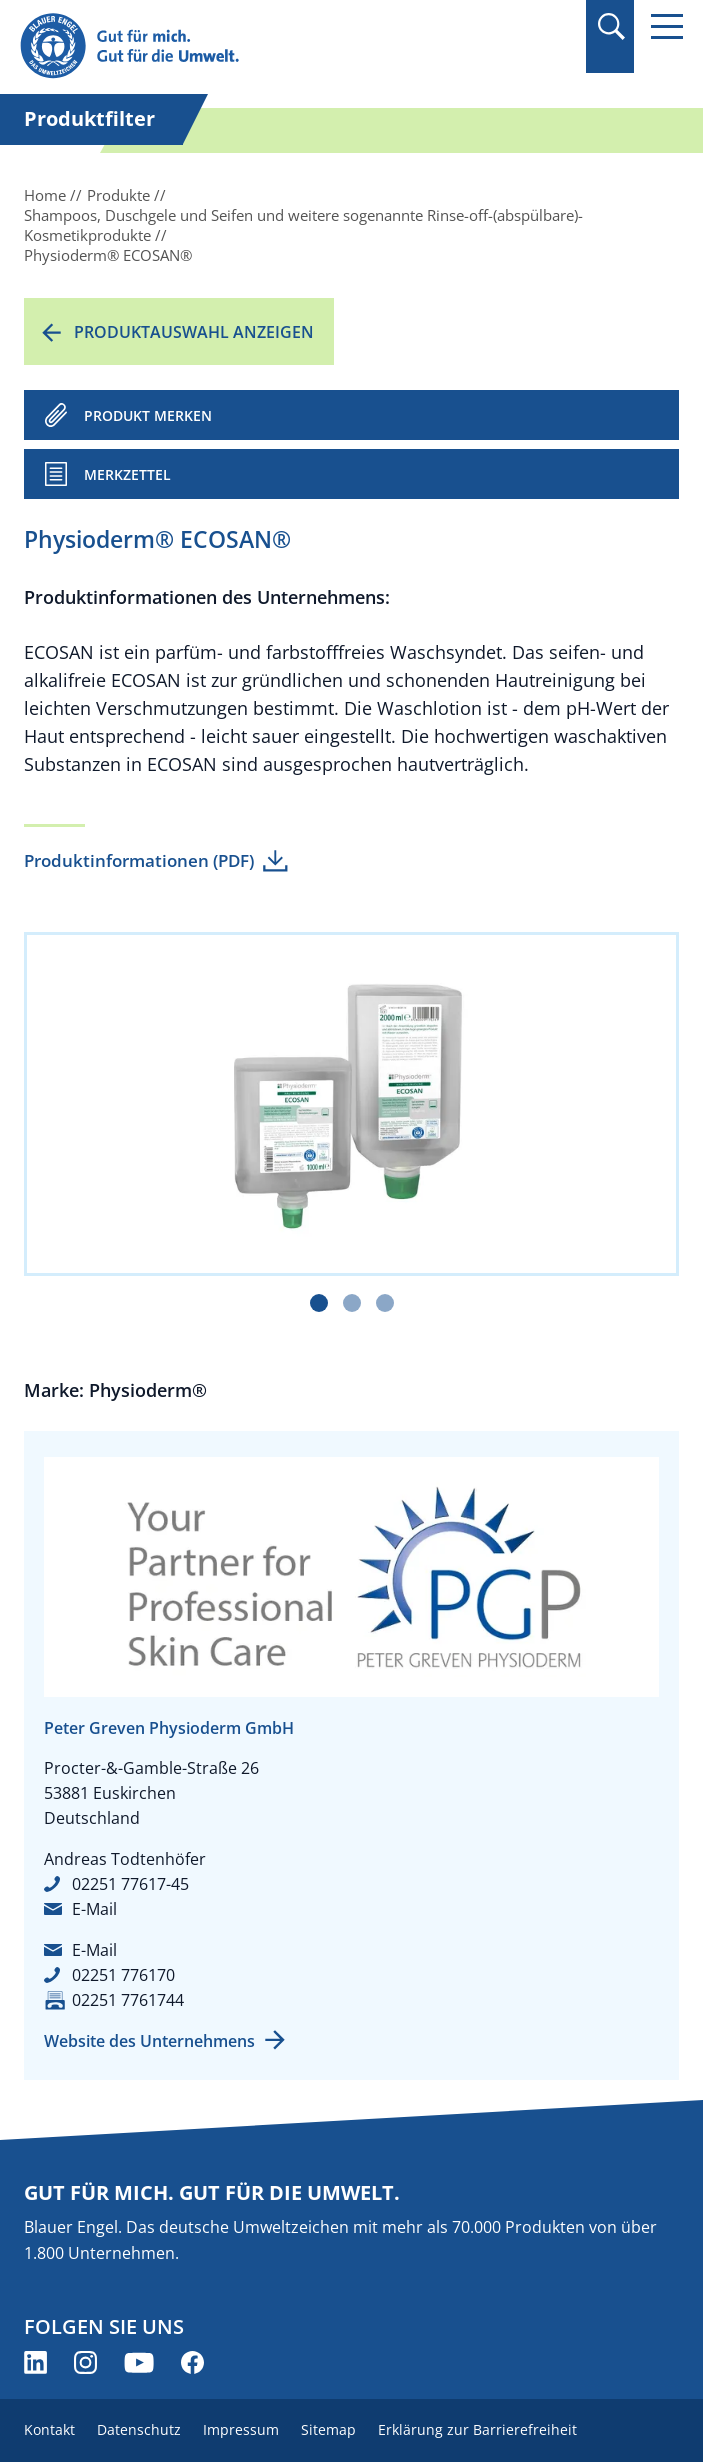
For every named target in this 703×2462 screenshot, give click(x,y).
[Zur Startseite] (252, 46)
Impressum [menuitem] (241, 2429)
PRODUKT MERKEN (148, 415)
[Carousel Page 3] (385, 1303)
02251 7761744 (128, 2000)
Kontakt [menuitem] (49, 2429)
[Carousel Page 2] (352, 1303)
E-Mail (94, 1909)
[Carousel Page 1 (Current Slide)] (319, 1303)
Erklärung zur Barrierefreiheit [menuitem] (477, 2429)
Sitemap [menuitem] (328, 2429)
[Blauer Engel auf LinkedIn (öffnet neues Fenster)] (35, 2362)
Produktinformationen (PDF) (139, 860)
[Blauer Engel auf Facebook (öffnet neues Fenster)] (192, 2362)
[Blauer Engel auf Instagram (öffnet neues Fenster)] (85, 2362)
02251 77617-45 (130, 1884)
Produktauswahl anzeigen (194, 332)
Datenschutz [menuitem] (139, 2429)
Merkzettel (127, 474)
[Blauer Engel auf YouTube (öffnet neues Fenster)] (139, 2362)
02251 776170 (123, 1975)
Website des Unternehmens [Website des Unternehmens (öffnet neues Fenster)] (149, 2041)
